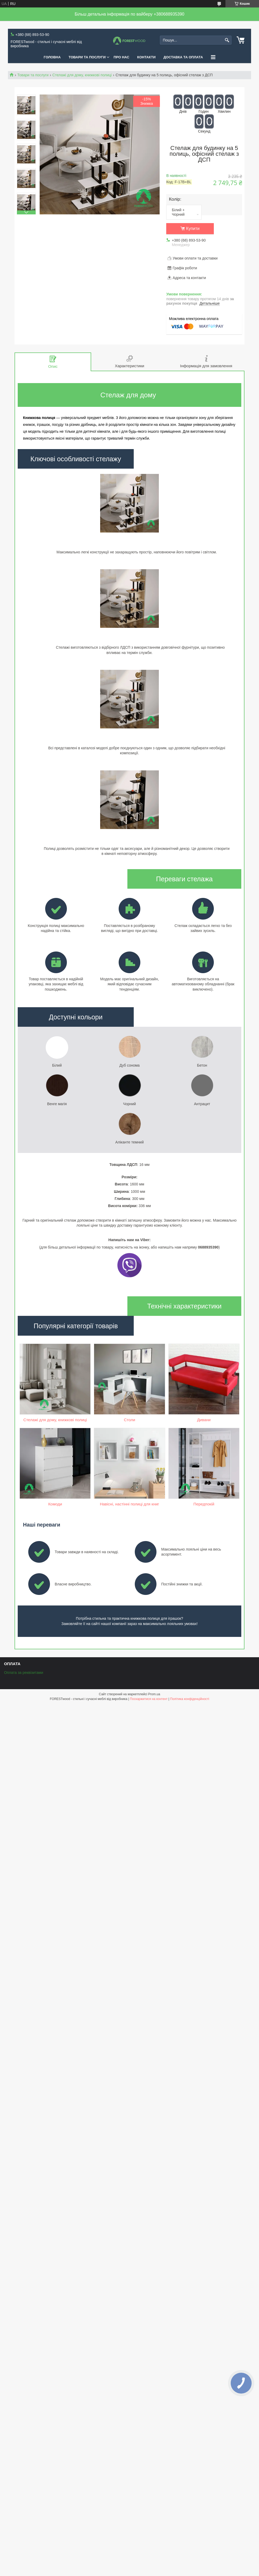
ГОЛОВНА (52, 57)
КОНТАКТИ (146, 57)
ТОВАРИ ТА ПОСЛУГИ (87, 57)
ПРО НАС (121, 57)
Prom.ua (154, 1779)
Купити (193, 228)
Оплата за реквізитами (23, 1757)
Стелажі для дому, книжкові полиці (82, 75)
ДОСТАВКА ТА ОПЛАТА (183, 57)
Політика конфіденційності (189, 1783)
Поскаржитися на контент (149, 1783)
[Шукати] (227, 40)
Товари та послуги (32, 75)
